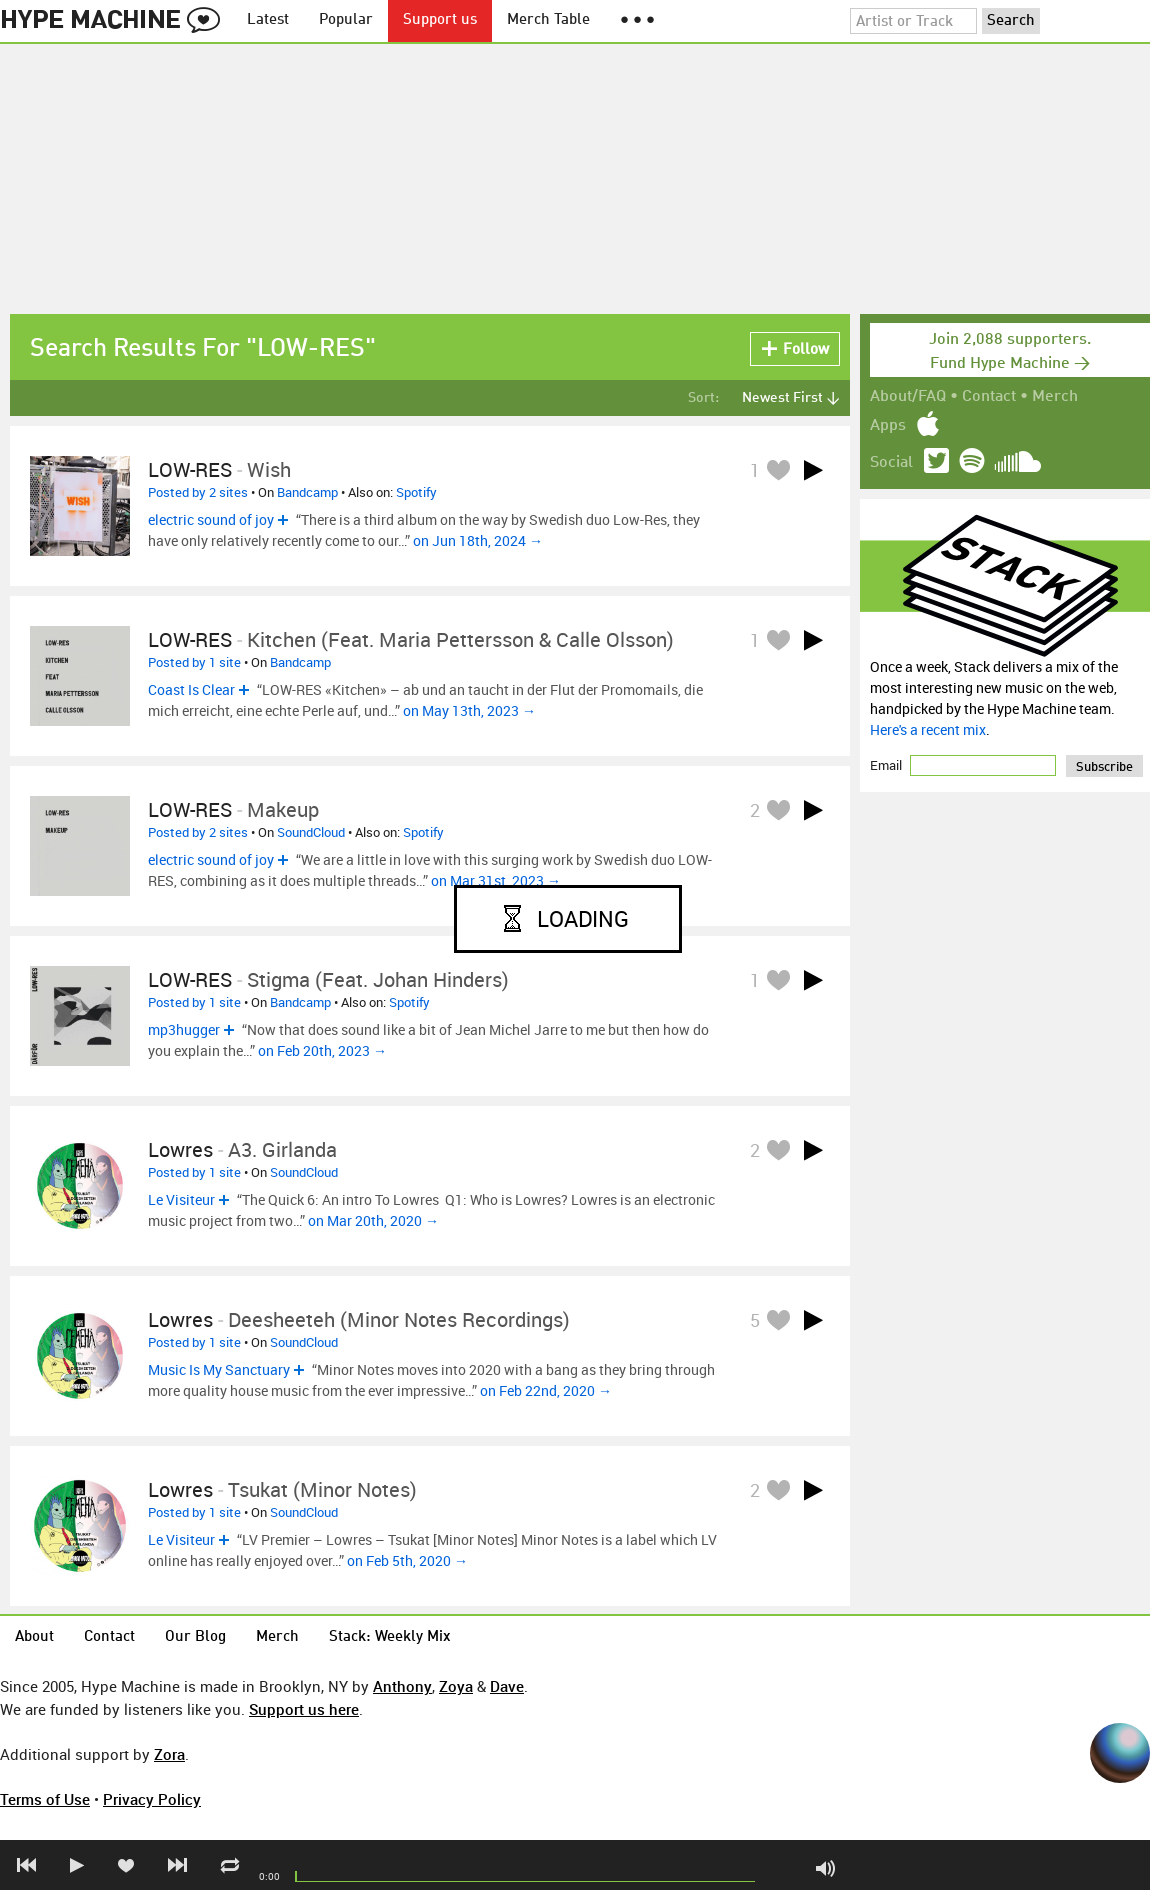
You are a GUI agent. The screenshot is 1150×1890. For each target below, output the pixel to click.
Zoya (456, 1686)
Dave (507, 1686)
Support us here (304, 1709)
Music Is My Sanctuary (219, 1369)
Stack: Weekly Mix (390, 1637)
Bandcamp (307, 492)
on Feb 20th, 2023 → (322, 1050)
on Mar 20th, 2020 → (373, 1220)
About (34, 1637)
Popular (346, 20)
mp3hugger (184, 1029)
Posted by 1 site (194, 662)
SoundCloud (311, 832)
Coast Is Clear (191, 689)
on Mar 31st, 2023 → (496, 880)
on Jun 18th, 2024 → (478, 540)
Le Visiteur (181, 1199)
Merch (1055, 397)
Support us (440, 20)
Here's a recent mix (928, 729)
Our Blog (195, 1637)
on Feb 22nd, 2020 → (546, 1390)
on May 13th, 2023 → (469, 710)
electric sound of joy (211, 519)
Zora (169, 1754)
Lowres (180, 1149)
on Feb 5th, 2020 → (407, 1560)
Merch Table (548, 20)
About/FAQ (908, 397)
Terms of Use (45, 1799)
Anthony (402, 1686)
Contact (989, 397)
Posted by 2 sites (198, 492)
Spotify (416, 492)
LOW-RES (190, 469)
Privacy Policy (152, 1799)
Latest (268, 20)
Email (887, 765)
